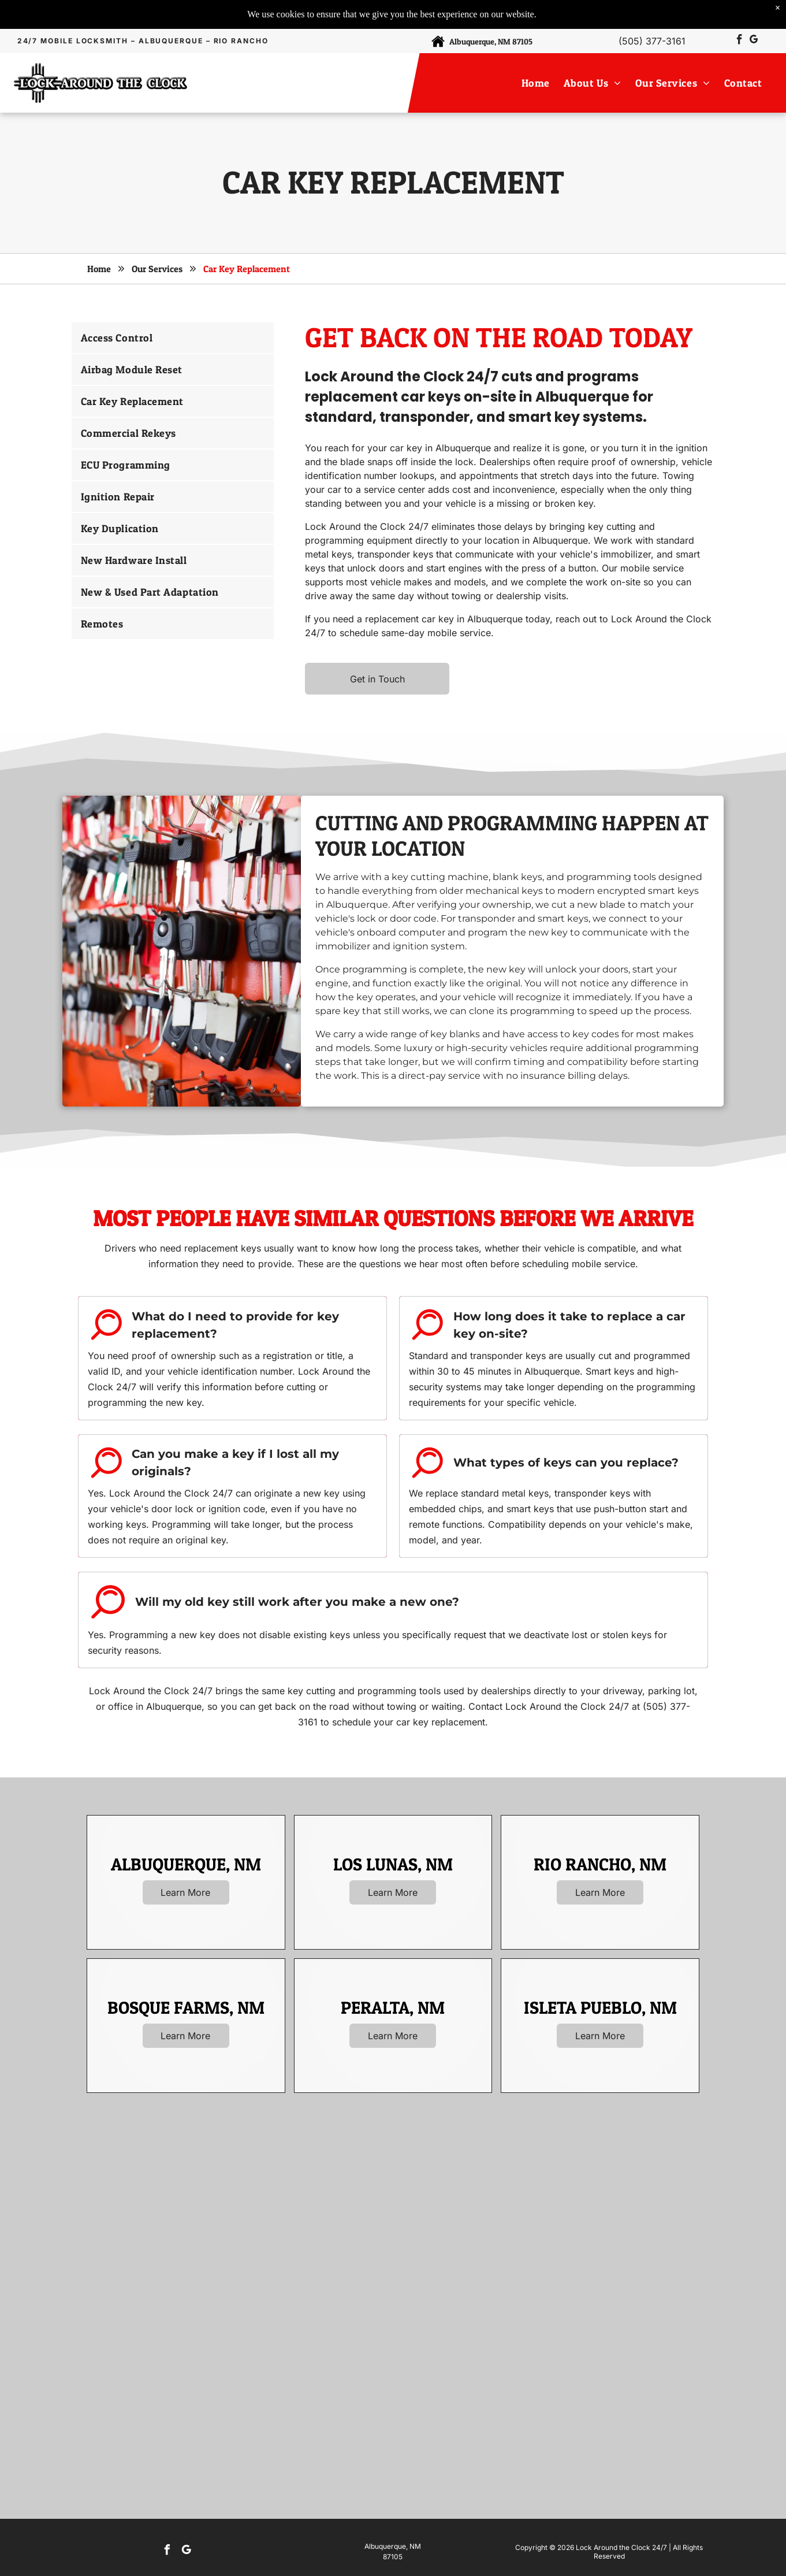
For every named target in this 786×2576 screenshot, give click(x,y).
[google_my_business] (754, 41)
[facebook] (739, 41)
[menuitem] (538, 83)
